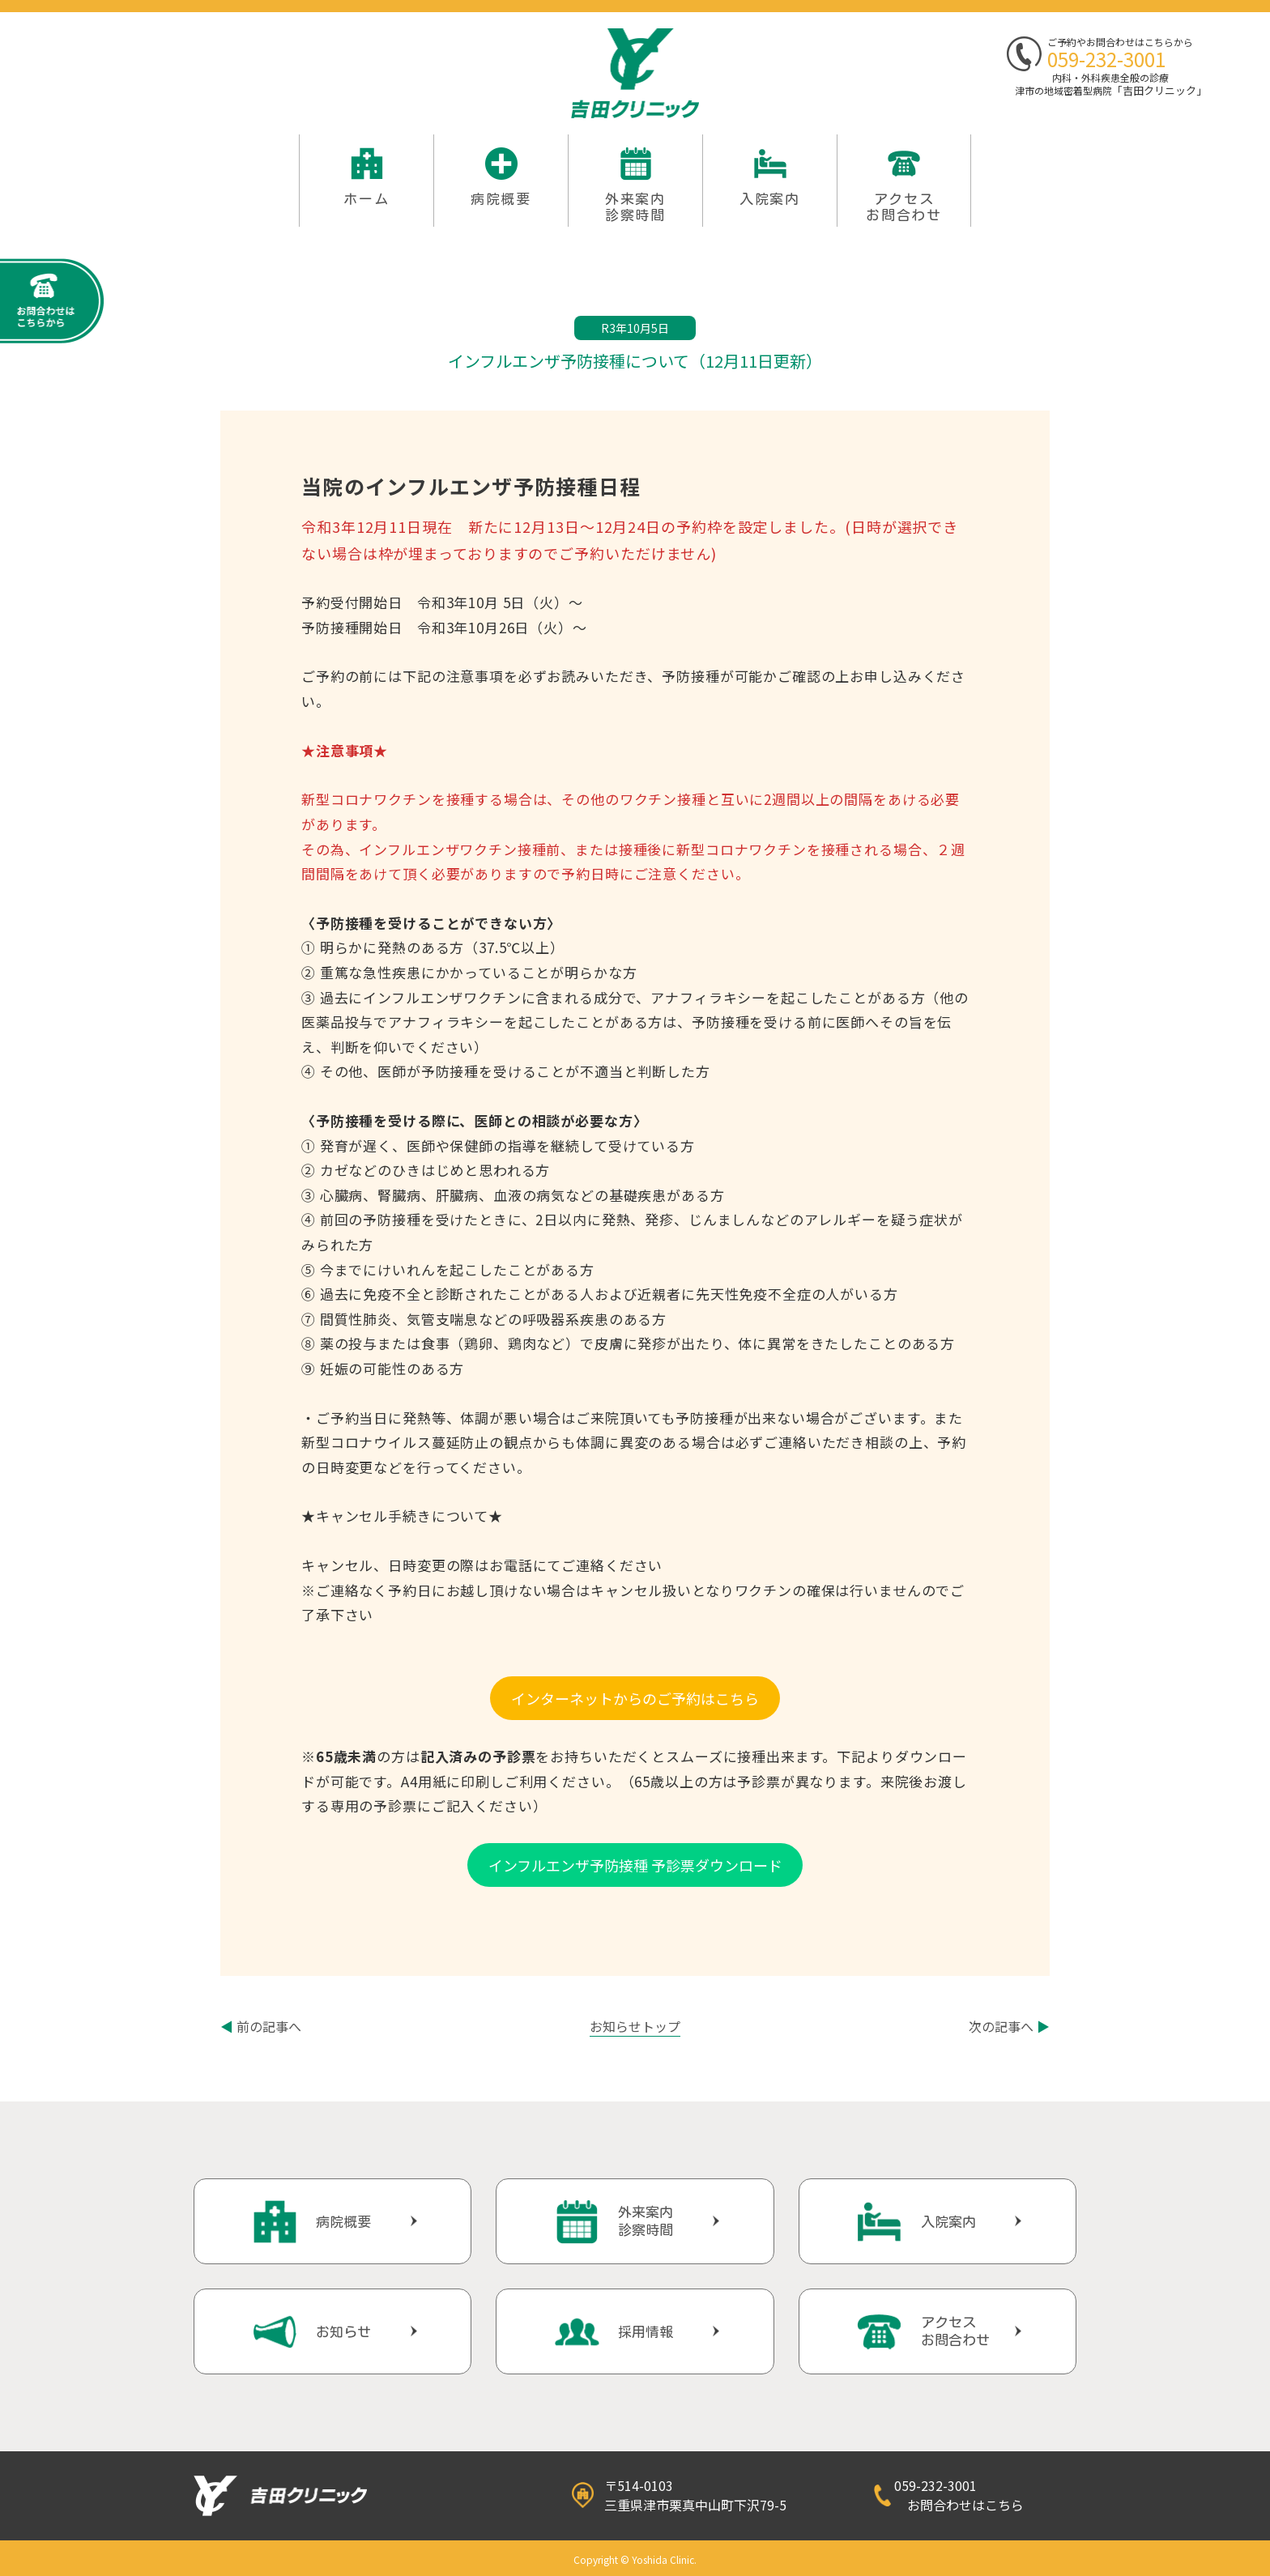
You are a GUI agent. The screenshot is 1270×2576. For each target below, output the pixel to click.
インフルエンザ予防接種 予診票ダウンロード (635, 1865)
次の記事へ (1009, 2026)
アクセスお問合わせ (904, 207)
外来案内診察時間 (645, 2221)
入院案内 (769, 199)
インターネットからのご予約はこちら (635, 1698)
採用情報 (645, 2332)
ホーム (366, 199)
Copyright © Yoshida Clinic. (635, 2559)
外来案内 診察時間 (635, 207)
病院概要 (501, 199)
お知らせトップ (635, 2026)
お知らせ (343, 2332)
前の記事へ (260, 2026)
